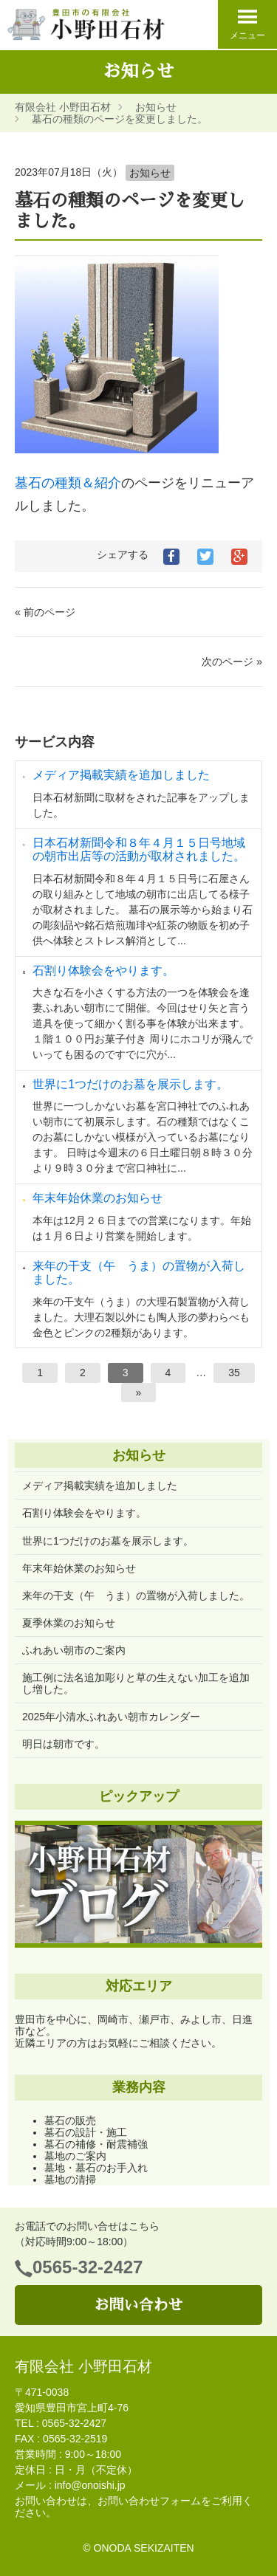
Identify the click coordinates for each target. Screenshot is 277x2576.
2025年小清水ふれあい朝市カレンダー (111, 1717)
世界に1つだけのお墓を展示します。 (130, 1084)
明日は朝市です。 (63, 1744)
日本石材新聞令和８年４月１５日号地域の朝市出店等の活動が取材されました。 (139, 849)
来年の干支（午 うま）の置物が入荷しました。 (136, 1595)
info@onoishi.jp (90, 2485)
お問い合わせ (139, 2305)
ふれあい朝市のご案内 (74, 1650)
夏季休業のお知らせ (68, 1623)
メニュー (247, 24)
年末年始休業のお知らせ (98, 1198)
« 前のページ (45, 612)
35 (234, 1372)
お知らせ (156, 107)
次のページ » (232, 661)
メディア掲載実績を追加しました (121, 775)
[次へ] (139, 1392)
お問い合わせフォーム (149, 2501)
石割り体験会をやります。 (103, 970)
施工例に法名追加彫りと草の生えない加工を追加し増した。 (136, 1683)
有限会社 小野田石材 (63, 107)
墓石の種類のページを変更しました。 (120, 119)
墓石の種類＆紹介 (68, 482)
